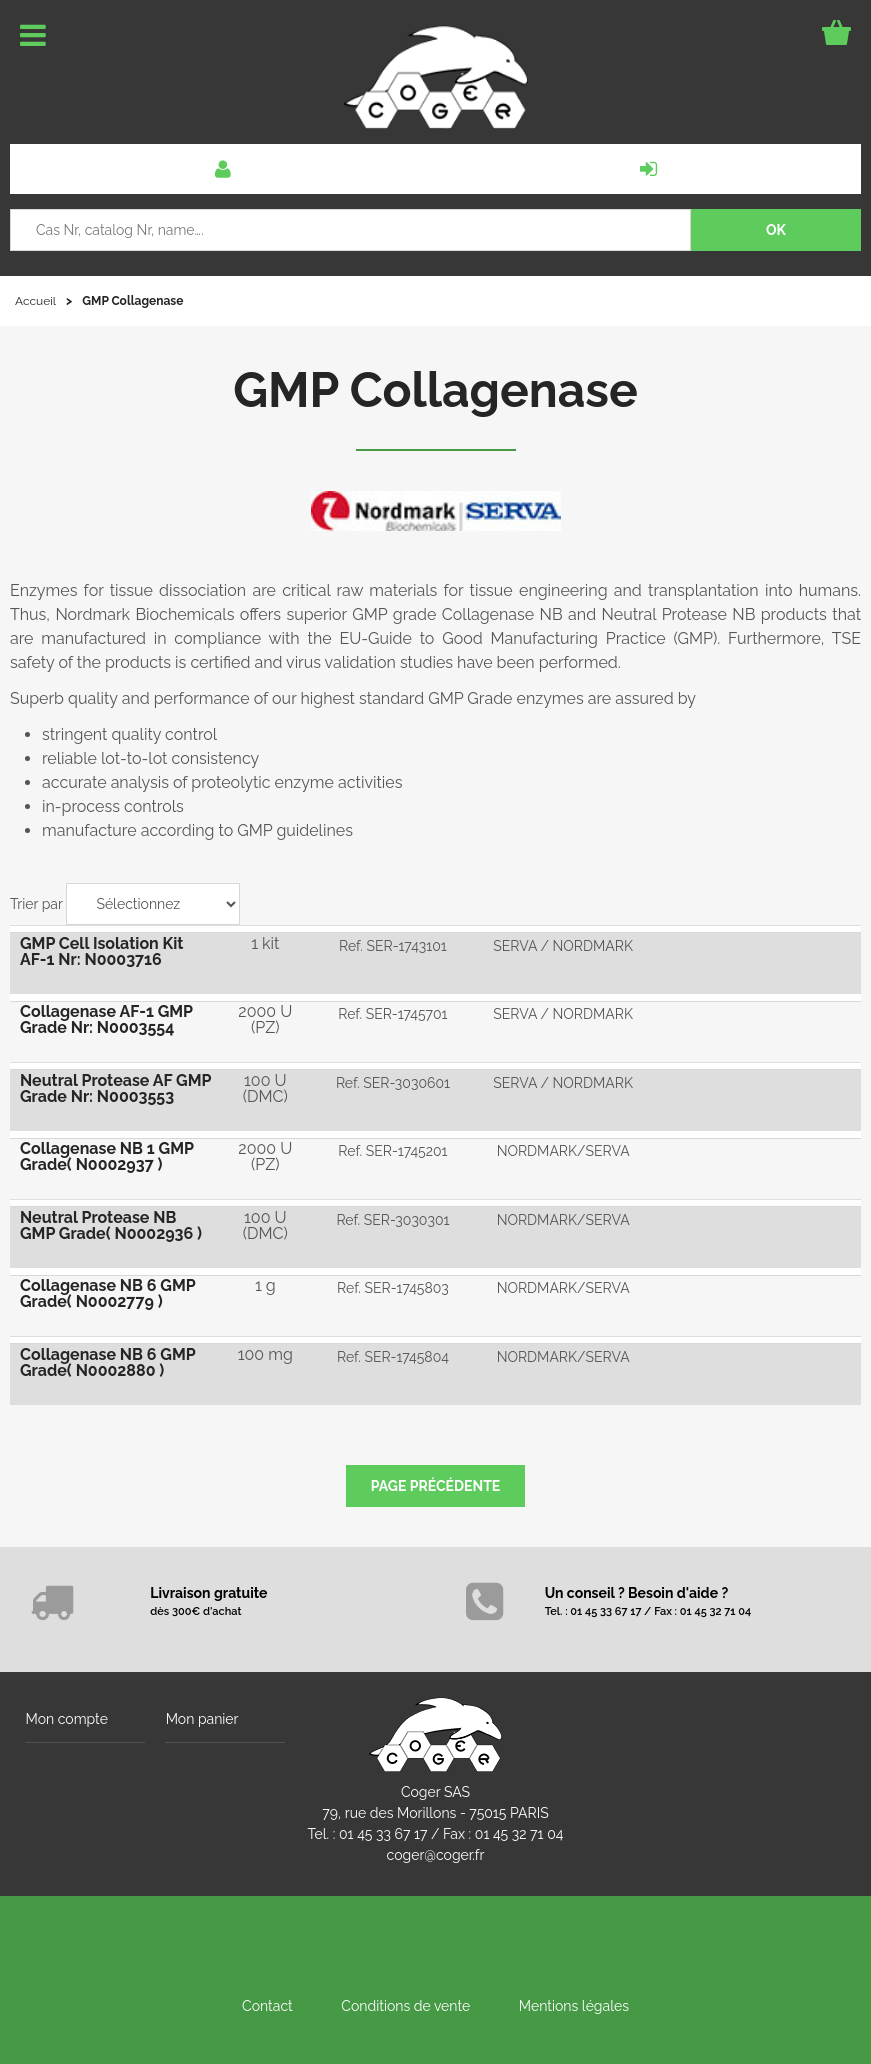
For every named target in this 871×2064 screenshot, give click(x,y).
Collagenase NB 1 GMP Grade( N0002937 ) (107, 1154)
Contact (267, 2003)
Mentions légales (574, 2003)
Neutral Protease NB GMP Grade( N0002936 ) (111, 1222)
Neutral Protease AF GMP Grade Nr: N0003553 (115, 1086)
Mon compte (66, 1715)
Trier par (36, 904)
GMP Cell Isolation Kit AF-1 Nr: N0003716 (102, 950)
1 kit (265, 942)
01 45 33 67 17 (383, 1831)
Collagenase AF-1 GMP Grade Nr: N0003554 (106, 1018)
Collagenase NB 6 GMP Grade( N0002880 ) (107, 1358)
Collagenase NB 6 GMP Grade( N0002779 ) (107, 1290)
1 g (265, 1282)
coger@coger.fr (436, 1852)
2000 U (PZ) (265, 1018)
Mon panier (201, 1715)
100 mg (265, 1350)
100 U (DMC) (265, 1086)
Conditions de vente (405, 2003)
